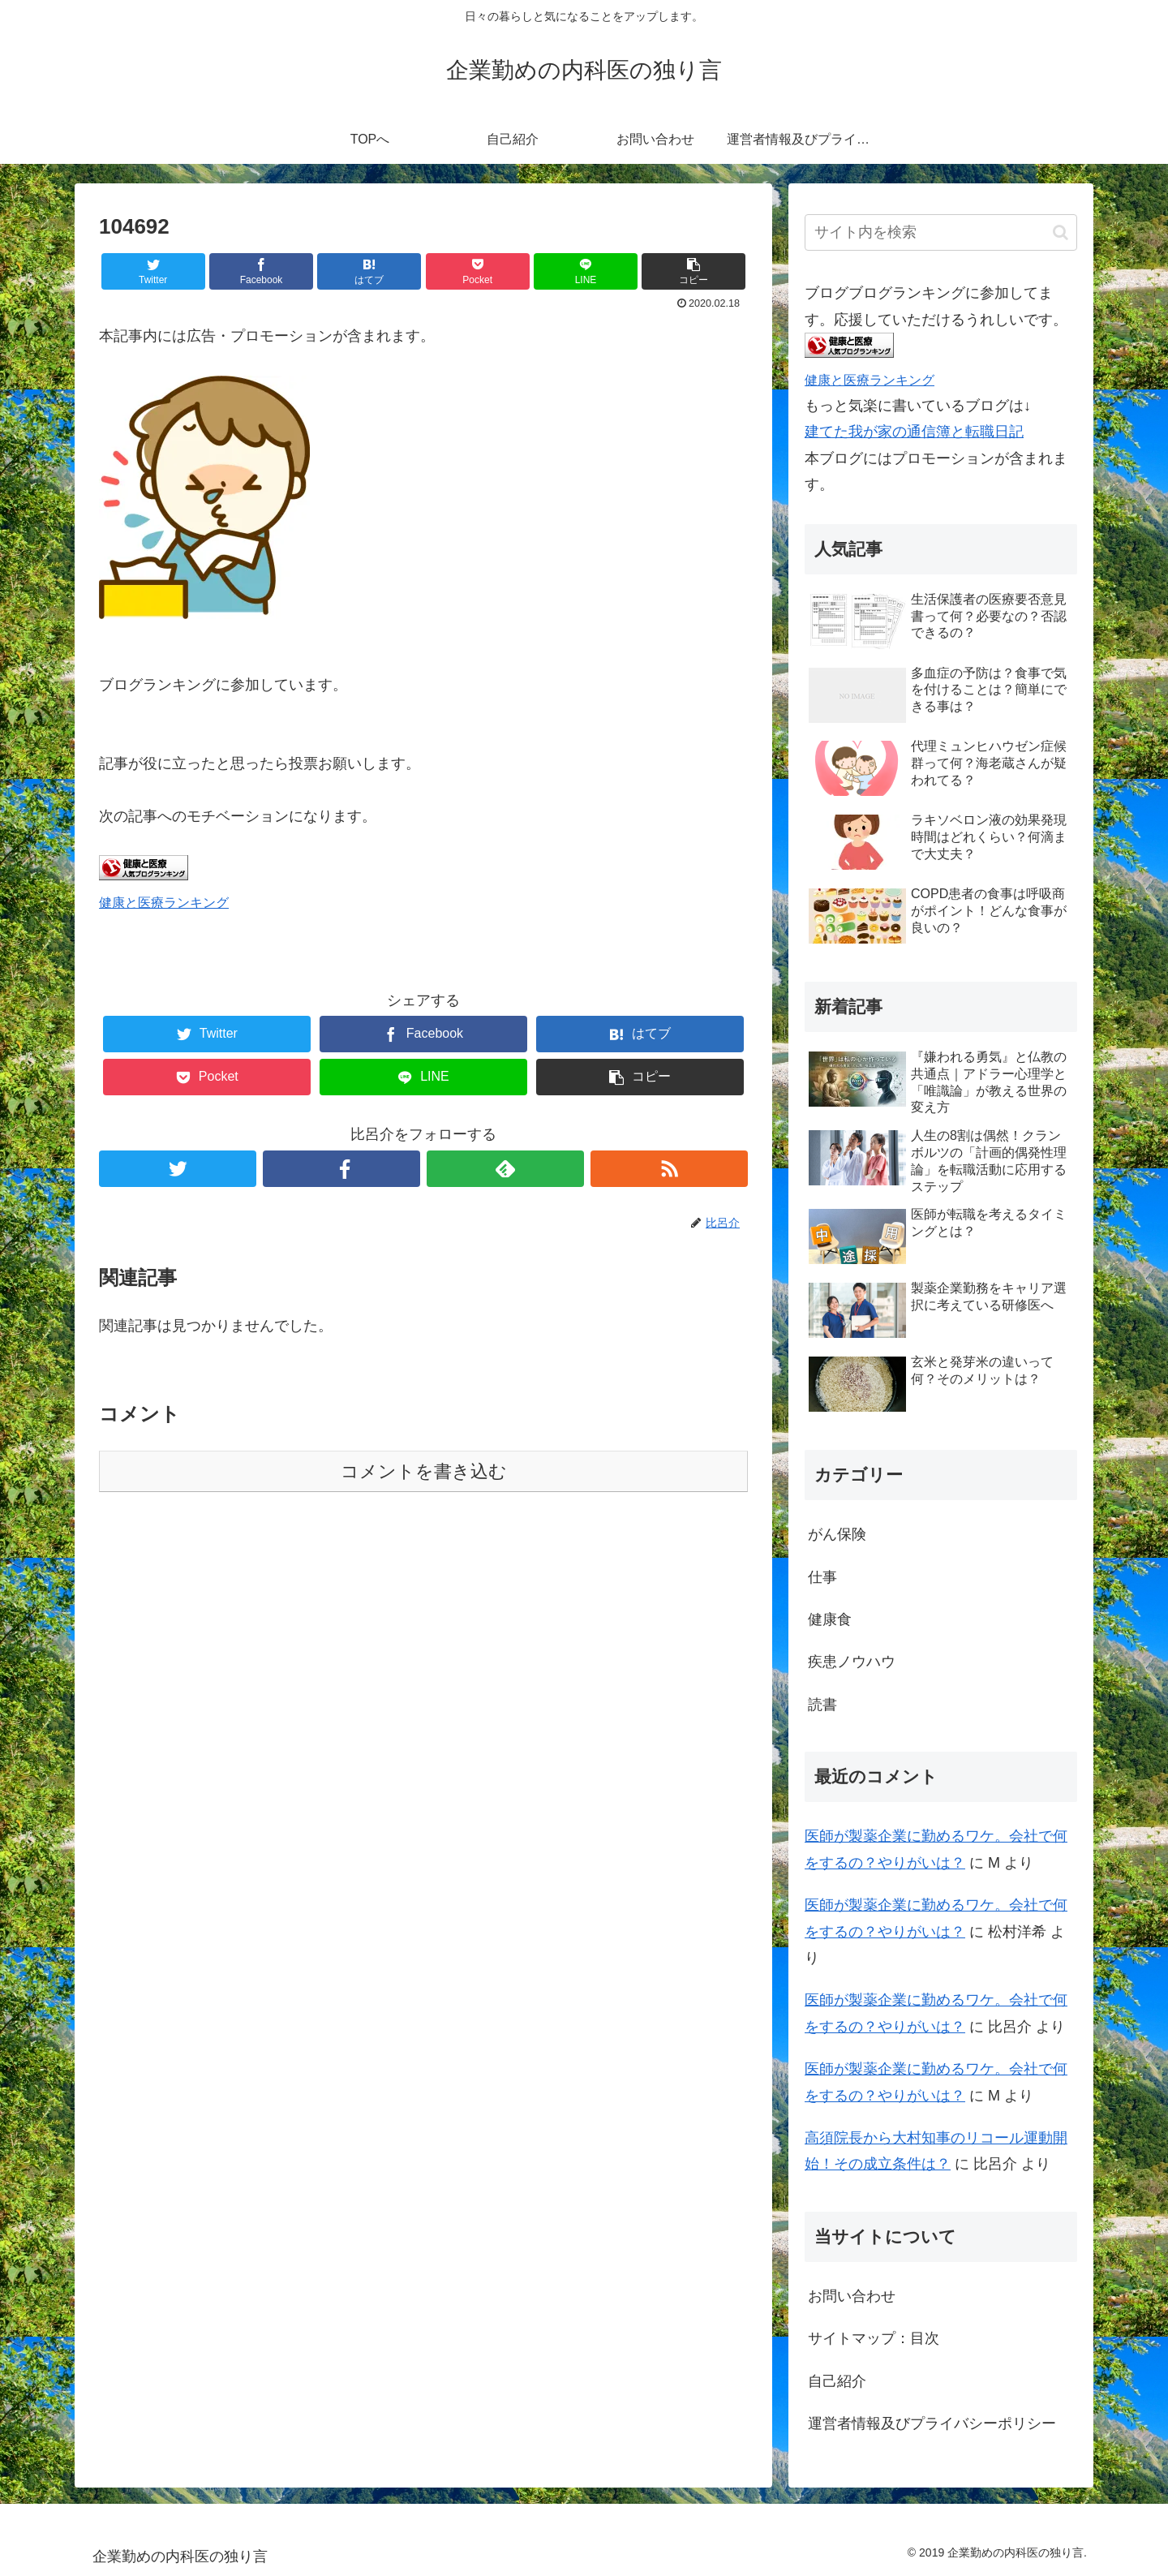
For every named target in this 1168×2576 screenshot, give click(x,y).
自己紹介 (837, 2381)
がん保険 (837, 1534)
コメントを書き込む (424, 1471)
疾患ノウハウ (851, 1662)
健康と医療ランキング (164, 902)
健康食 (830, 1619)
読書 (822, 1705)
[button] (1060, 232)
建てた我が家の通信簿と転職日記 (914, 432)
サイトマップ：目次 (873, 2338)
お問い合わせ (851, 2296)
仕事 (822, 1577)
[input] (941, 232)
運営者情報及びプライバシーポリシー (932, 2423)
